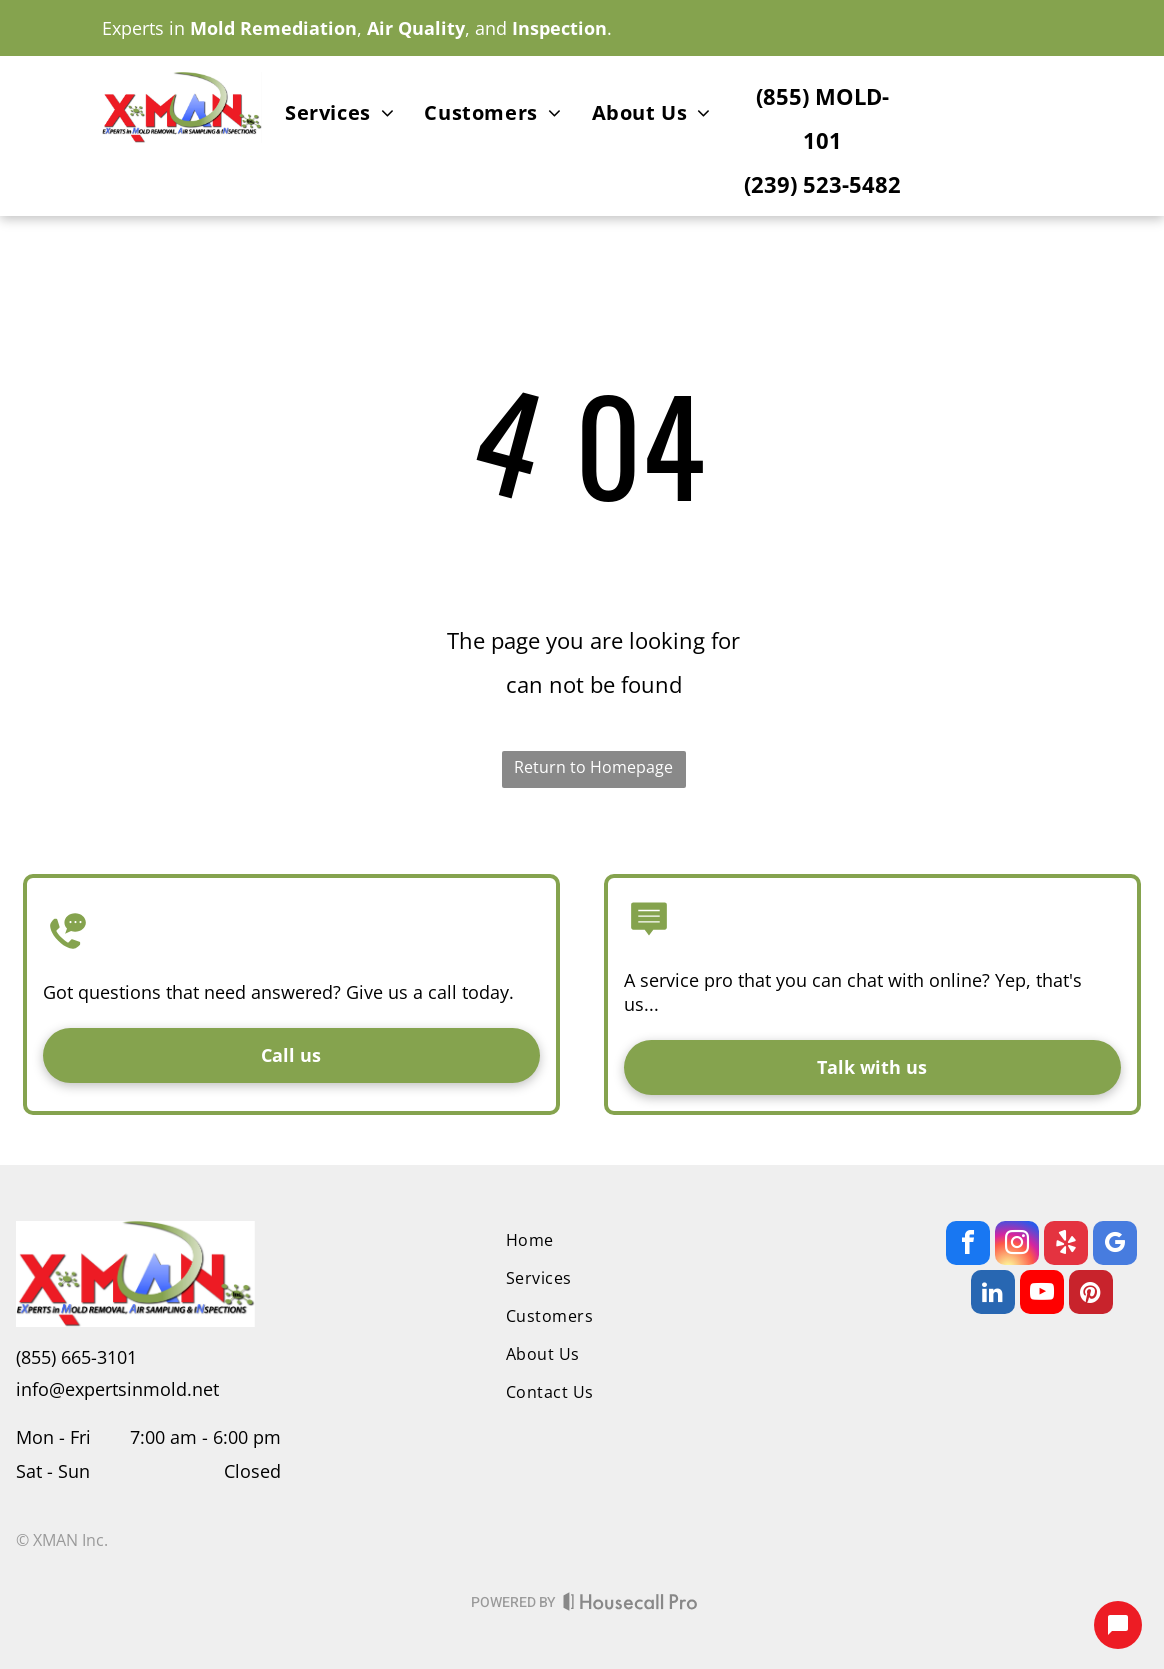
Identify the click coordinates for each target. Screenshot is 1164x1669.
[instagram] (1017, 1245)
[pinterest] (1091, 1294)
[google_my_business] (1115, 1245)
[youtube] (1042, 1294)
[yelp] (1066, 1245)
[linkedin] (993, 1294)
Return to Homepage (593, 767)
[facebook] (968, 1245)
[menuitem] (339, 116)
